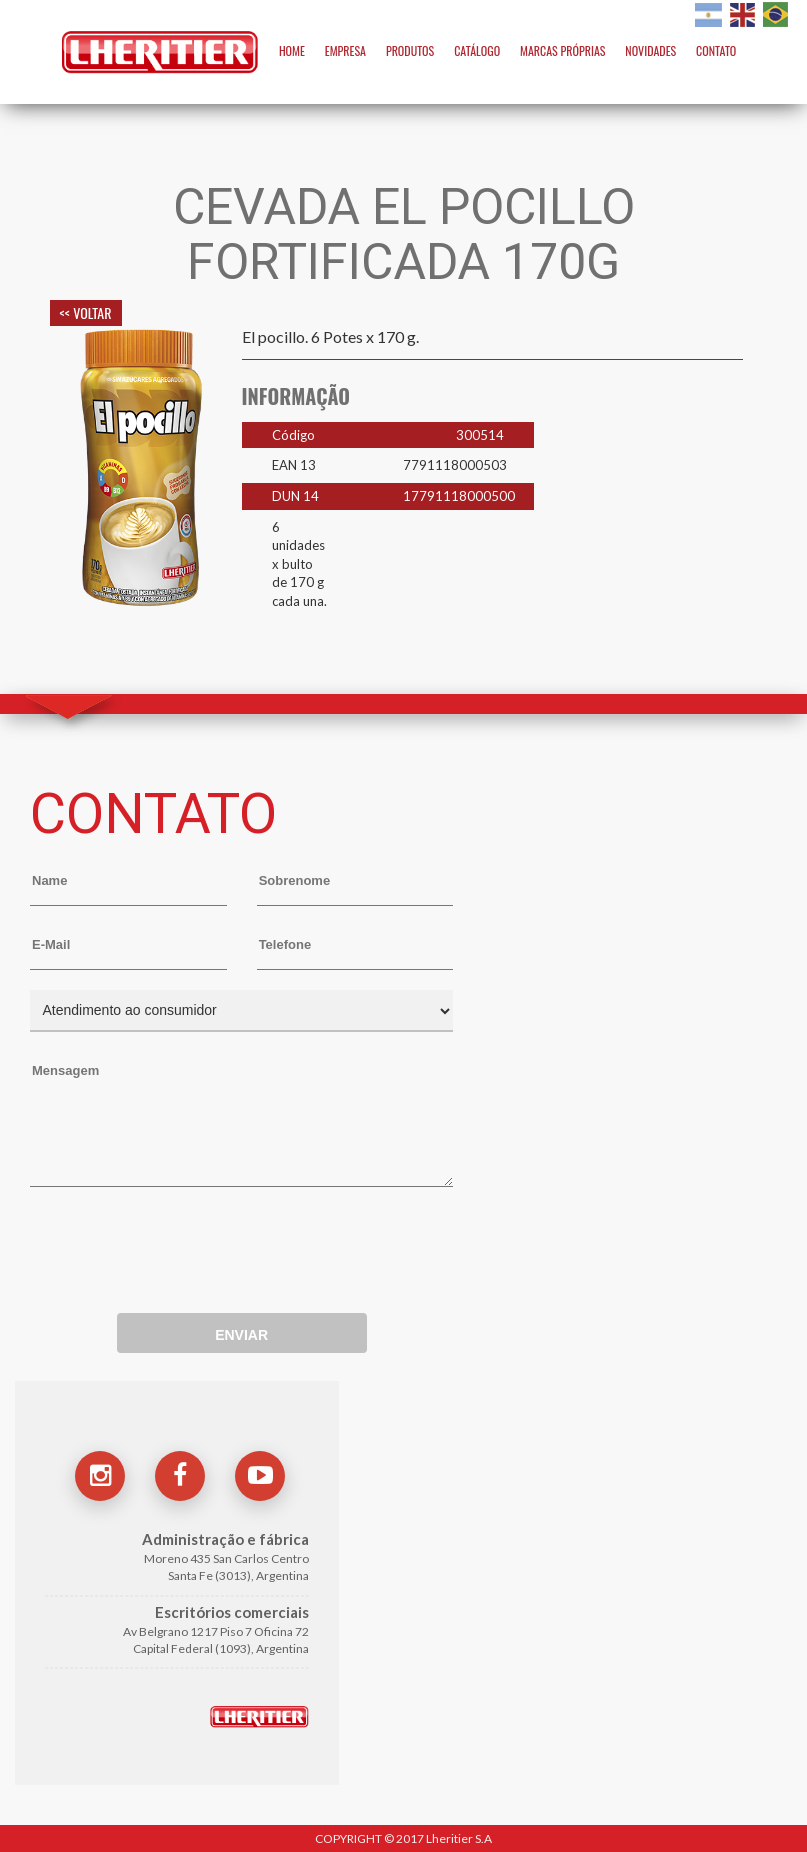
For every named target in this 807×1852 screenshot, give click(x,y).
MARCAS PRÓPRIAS (562, 50)
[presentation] (182, 1241)
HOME (292, 50)
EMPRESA (345, 50)
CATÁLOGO (477, 50)
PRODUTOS (410, 50)
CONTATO (716, 50)
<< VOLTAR (86, 312)
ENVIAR (241, 1335)
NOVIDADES (650, 50)
